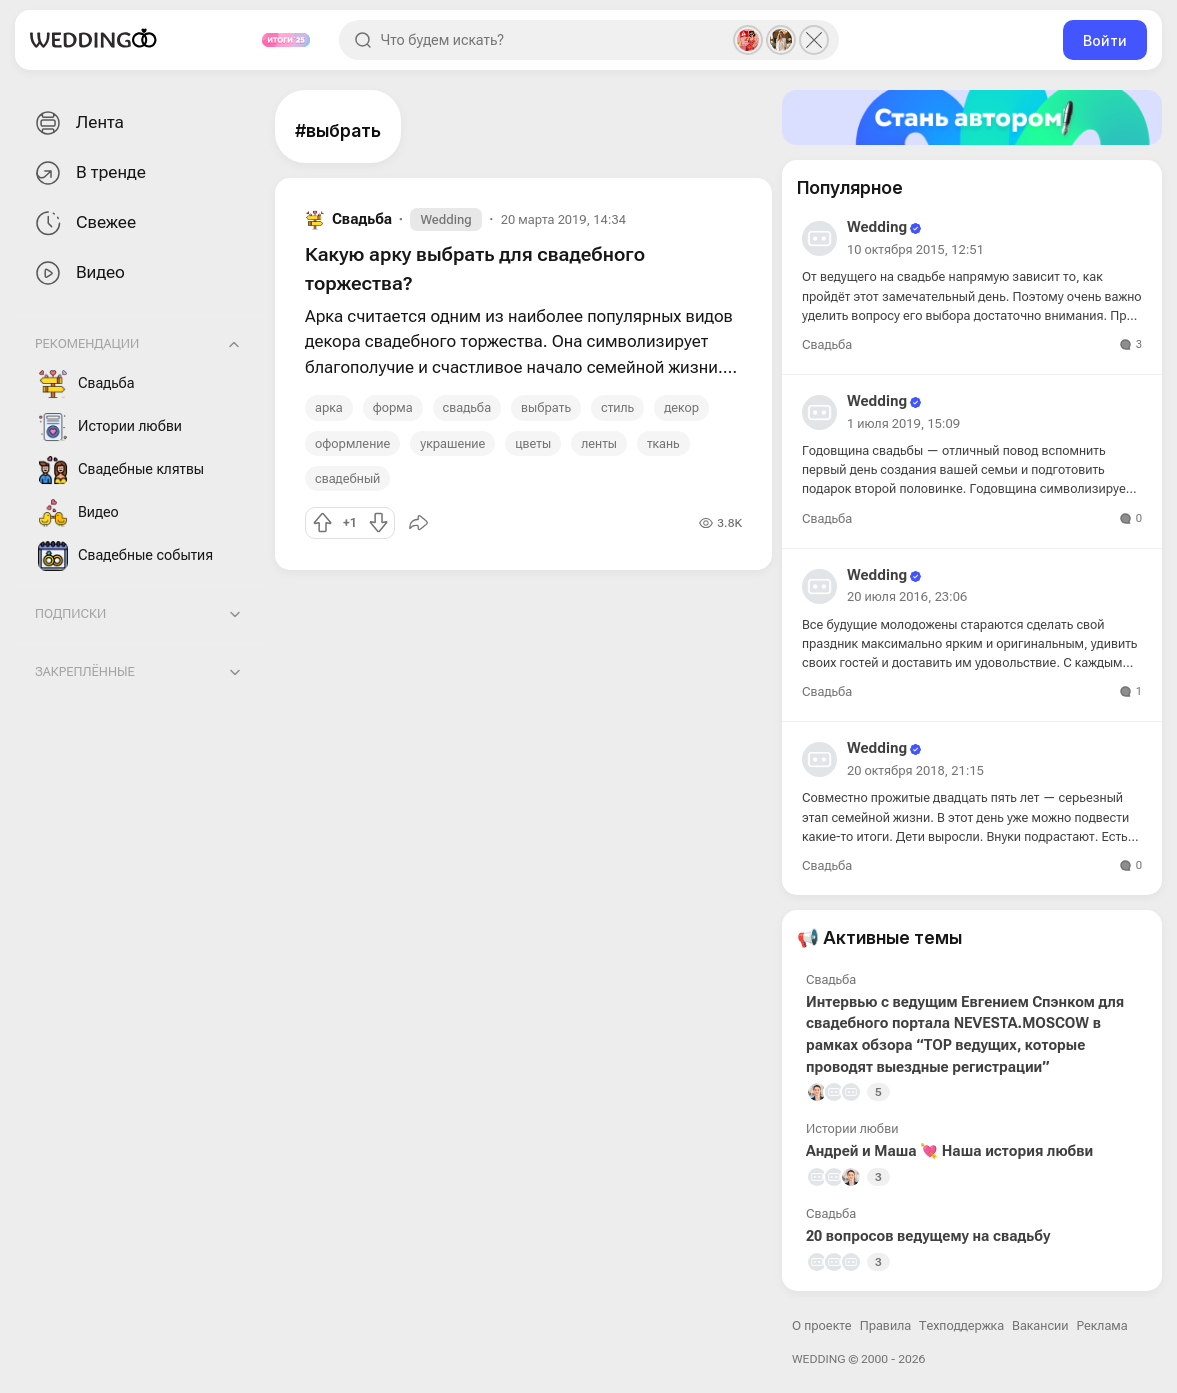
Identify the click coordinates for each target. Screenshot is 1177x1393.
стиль (617, 407)
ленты (599, 443)
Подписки (70, 613)
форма (393, 407)
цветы (533, 443)
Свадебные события (125, 556)
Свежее (83, 223)
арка (329, 407)
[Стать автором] (972, 117)
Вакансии (1040, 1325)
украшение (452, 443)
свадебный (347, 478)
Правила (885, 1325)
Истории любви (110, 427)
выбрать (546, 407)
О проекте (822, 1325)
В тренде (88, 173)
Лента (77, 123)
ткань (663, 443)
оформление (352, 443)
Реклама (1102, 1325)
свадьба (467, 407)
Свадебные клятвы (121, 470)
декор (681, 407)
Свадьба (86, 384)
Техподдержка (961, 1325)
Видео (78, 273)
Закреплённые (85, 671)
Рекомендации (87, 343)
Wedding (445, 219)
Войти (1105, 40)
